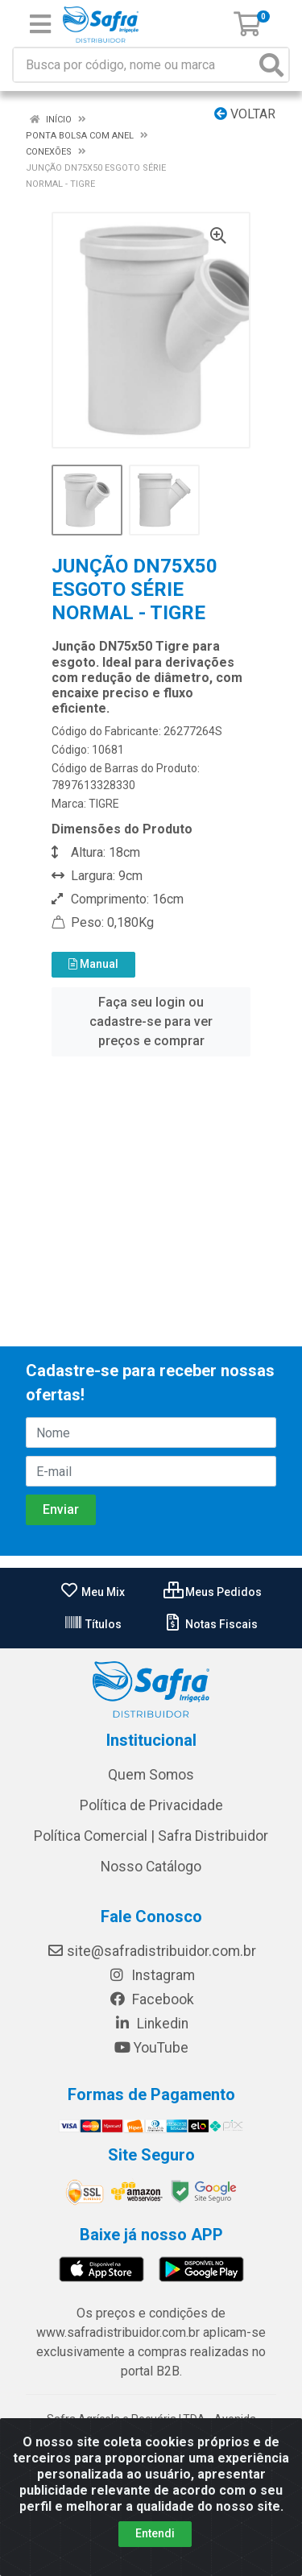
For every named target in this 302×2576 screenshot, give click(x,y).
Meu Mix (92, 1592)
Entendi (155, 2533)
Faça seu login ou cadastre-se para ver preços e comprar (151, 1021)
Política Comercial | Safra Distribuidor (151, 1836)
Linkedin (151, 2024)
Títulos (93, 1624)
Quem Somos (151, 1775)
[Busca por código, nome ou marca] (134, 64)
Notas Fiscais (210, 1624)
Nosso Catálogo (151, 1867)
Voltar (244, 114)
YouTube (151, 2048)
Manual (93, 963)
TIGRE (104, 803)
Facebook (151, 1999)
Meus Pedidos (212, 1592)
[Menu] (40, 24)
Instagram (151, 1975)
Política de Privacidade (151, 1805)
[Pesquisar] (271, 64)
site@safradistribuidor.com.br (151, 1951)
